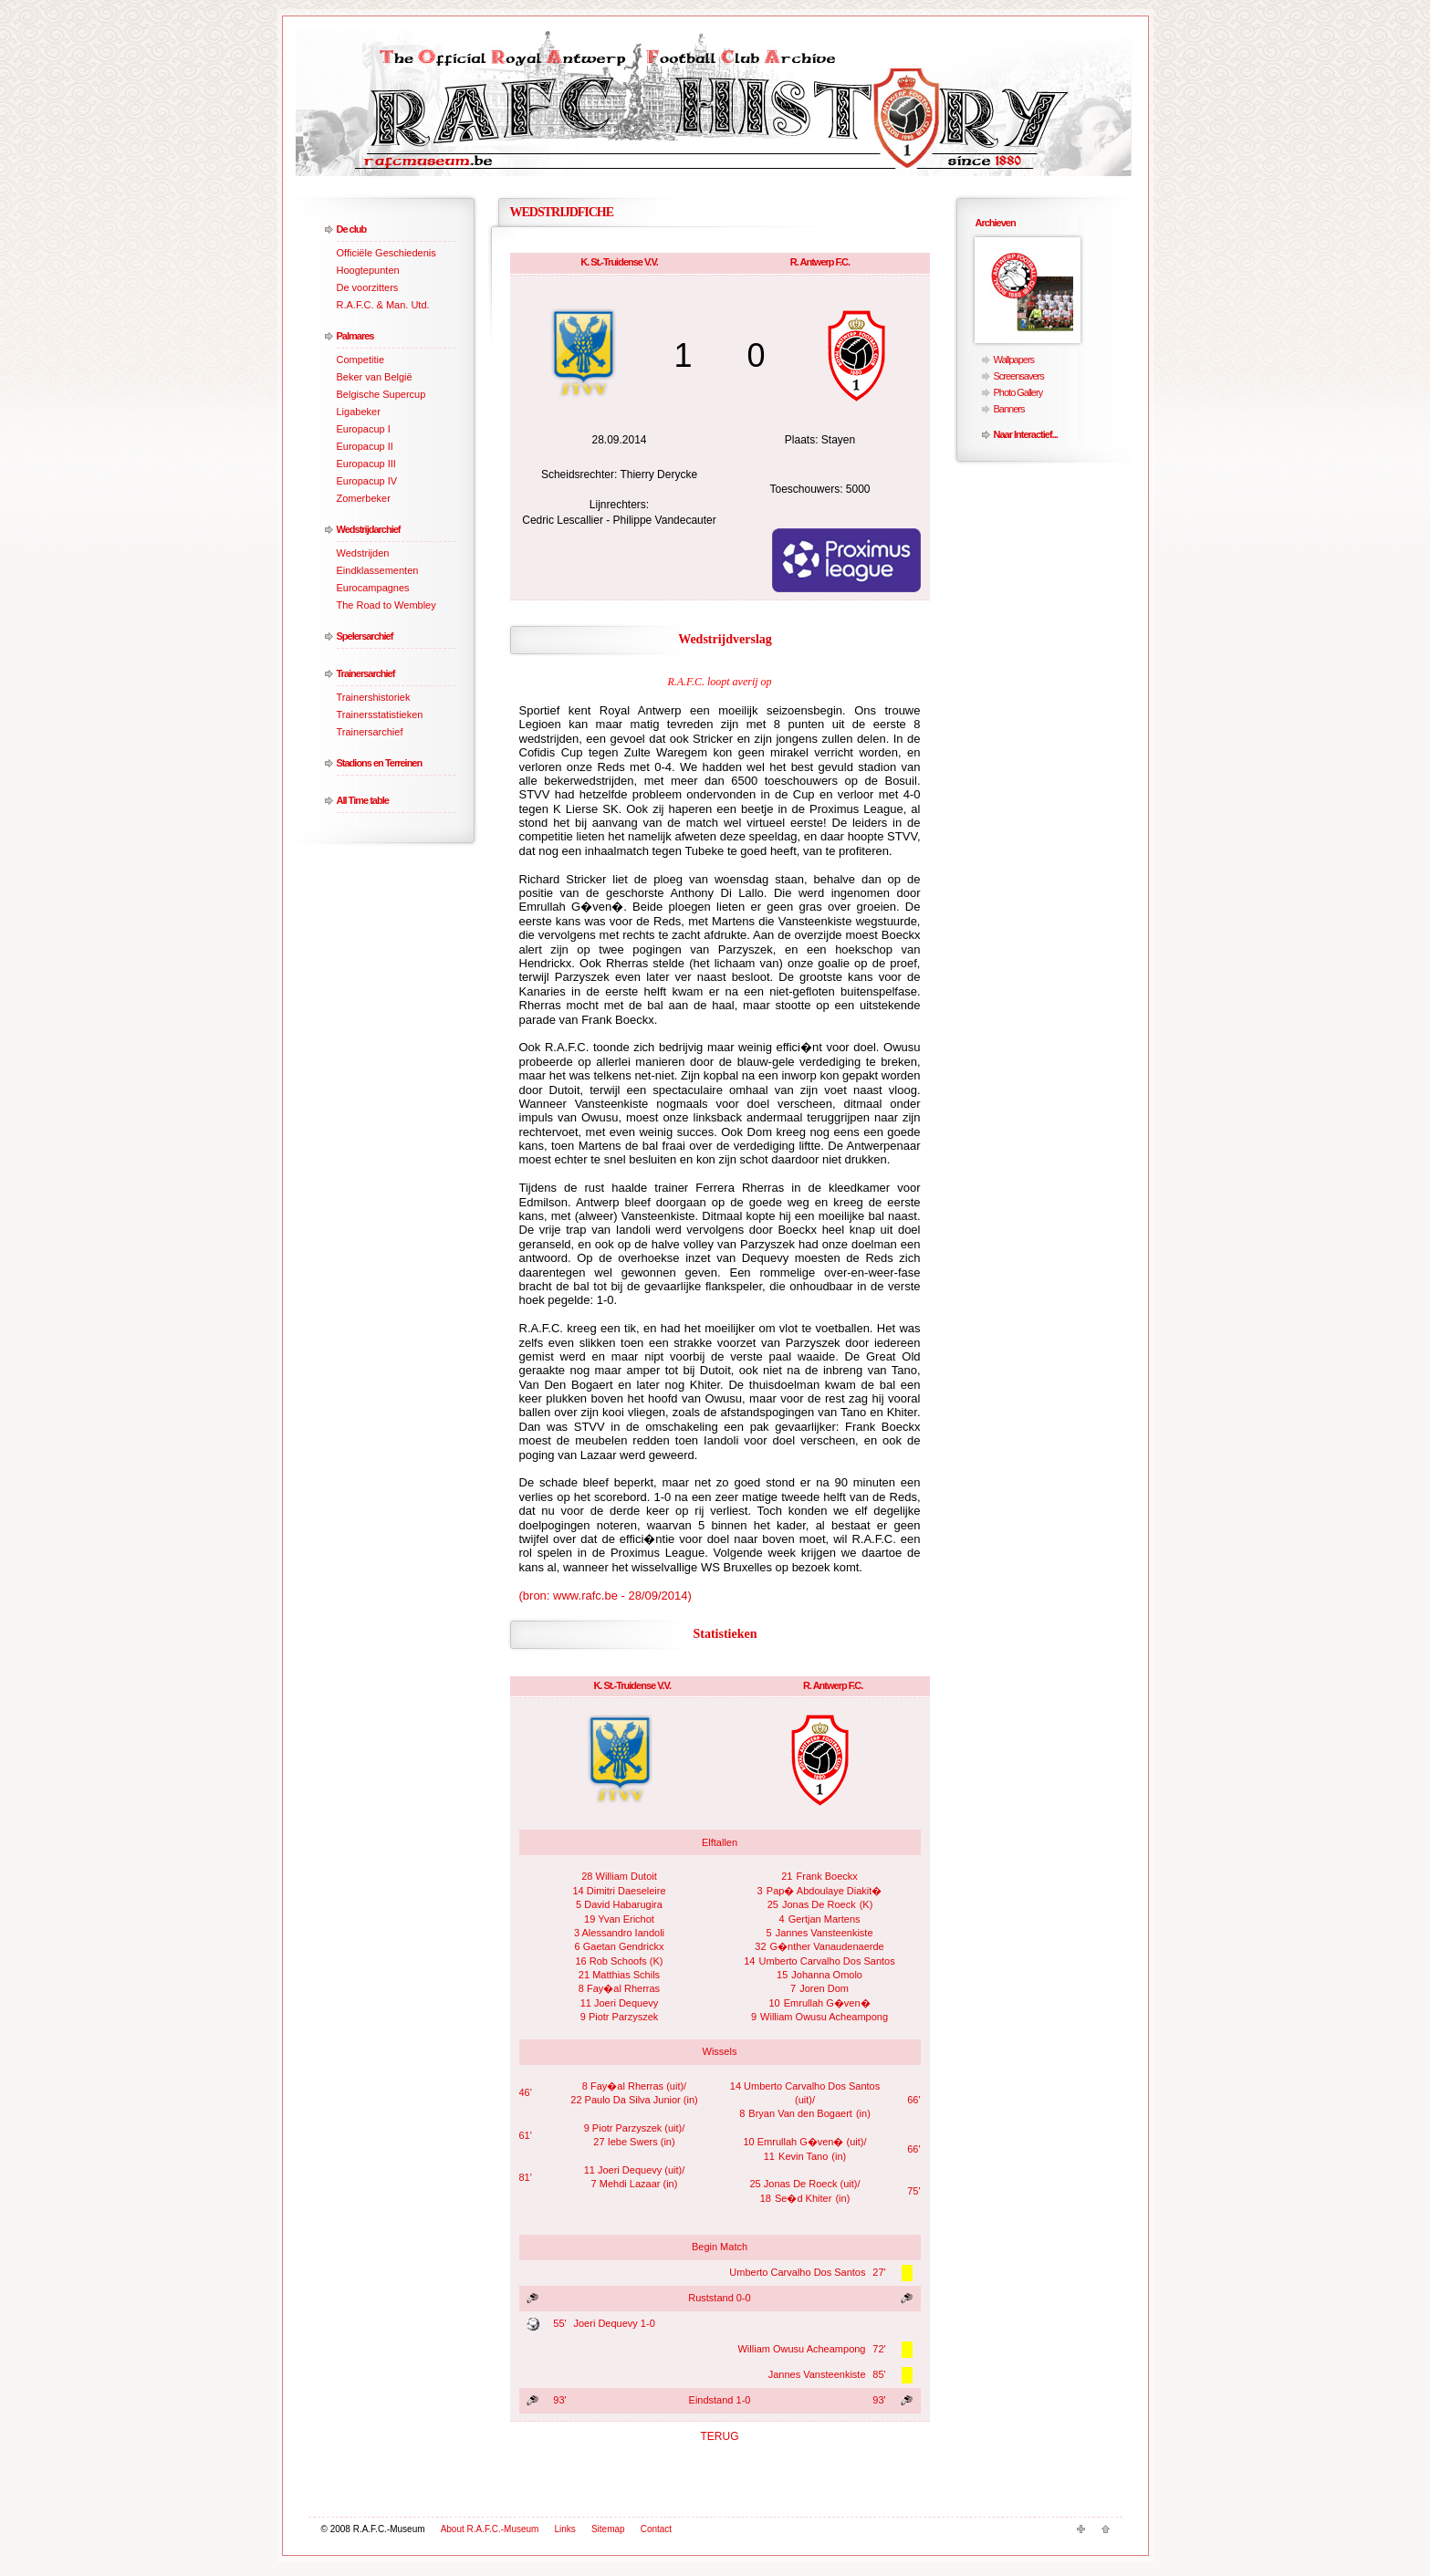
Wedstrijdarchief (369, 529)
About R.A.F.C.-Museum (490, 2529)
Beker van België (374, 376)
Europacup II (365, 446)
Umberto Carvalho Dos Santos (827, 1960)
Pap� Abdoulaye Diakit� (824, 1890)
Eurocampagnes (373, 587)
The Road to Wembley (386, 605)
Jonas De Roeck (819, 1904)
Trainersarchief (366, 673)
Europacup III (366, 463)
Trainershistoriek (374, 697)
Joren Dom (824, 1988)
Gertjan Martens (824, 1919)
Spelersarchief (365, 636)
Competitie (361, 359)
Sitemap (608, 2529)
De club (352, 229)
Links (565, 2529)
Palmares (355, 335)
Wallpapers (1014, 359)
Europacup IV (367, 480)
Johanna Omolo (826, 1974)
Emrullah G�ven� (827, 2002)
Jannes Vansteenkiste (824, 1932)
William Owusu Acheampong (824, 2016)
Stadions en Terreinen (380, 762)
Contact (656, 2529)
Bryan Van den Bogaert (800, 2113)
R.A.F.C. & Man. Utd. (383, 304)
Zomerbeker (364, 498)
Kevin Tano (803, 2156)
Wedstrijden (363, 553)
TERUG (720, 2436)
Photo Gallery (1018, 392)
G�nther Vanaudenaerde (827, 1946)
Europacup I (364, 428)
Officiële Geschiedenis (386, 252)
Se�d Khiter (803, 2198)
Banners (1009, 408)
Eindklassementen (378, 570)
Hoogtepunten (368, 270)
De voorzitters (368, 287)
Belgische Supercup (381, 394)
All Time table (363, 800)
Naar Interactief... (1026, 434)
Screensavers (1019, 375)
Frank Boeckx (827, 1876)
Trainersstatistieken (380, 714)
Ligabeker (359, 411)
